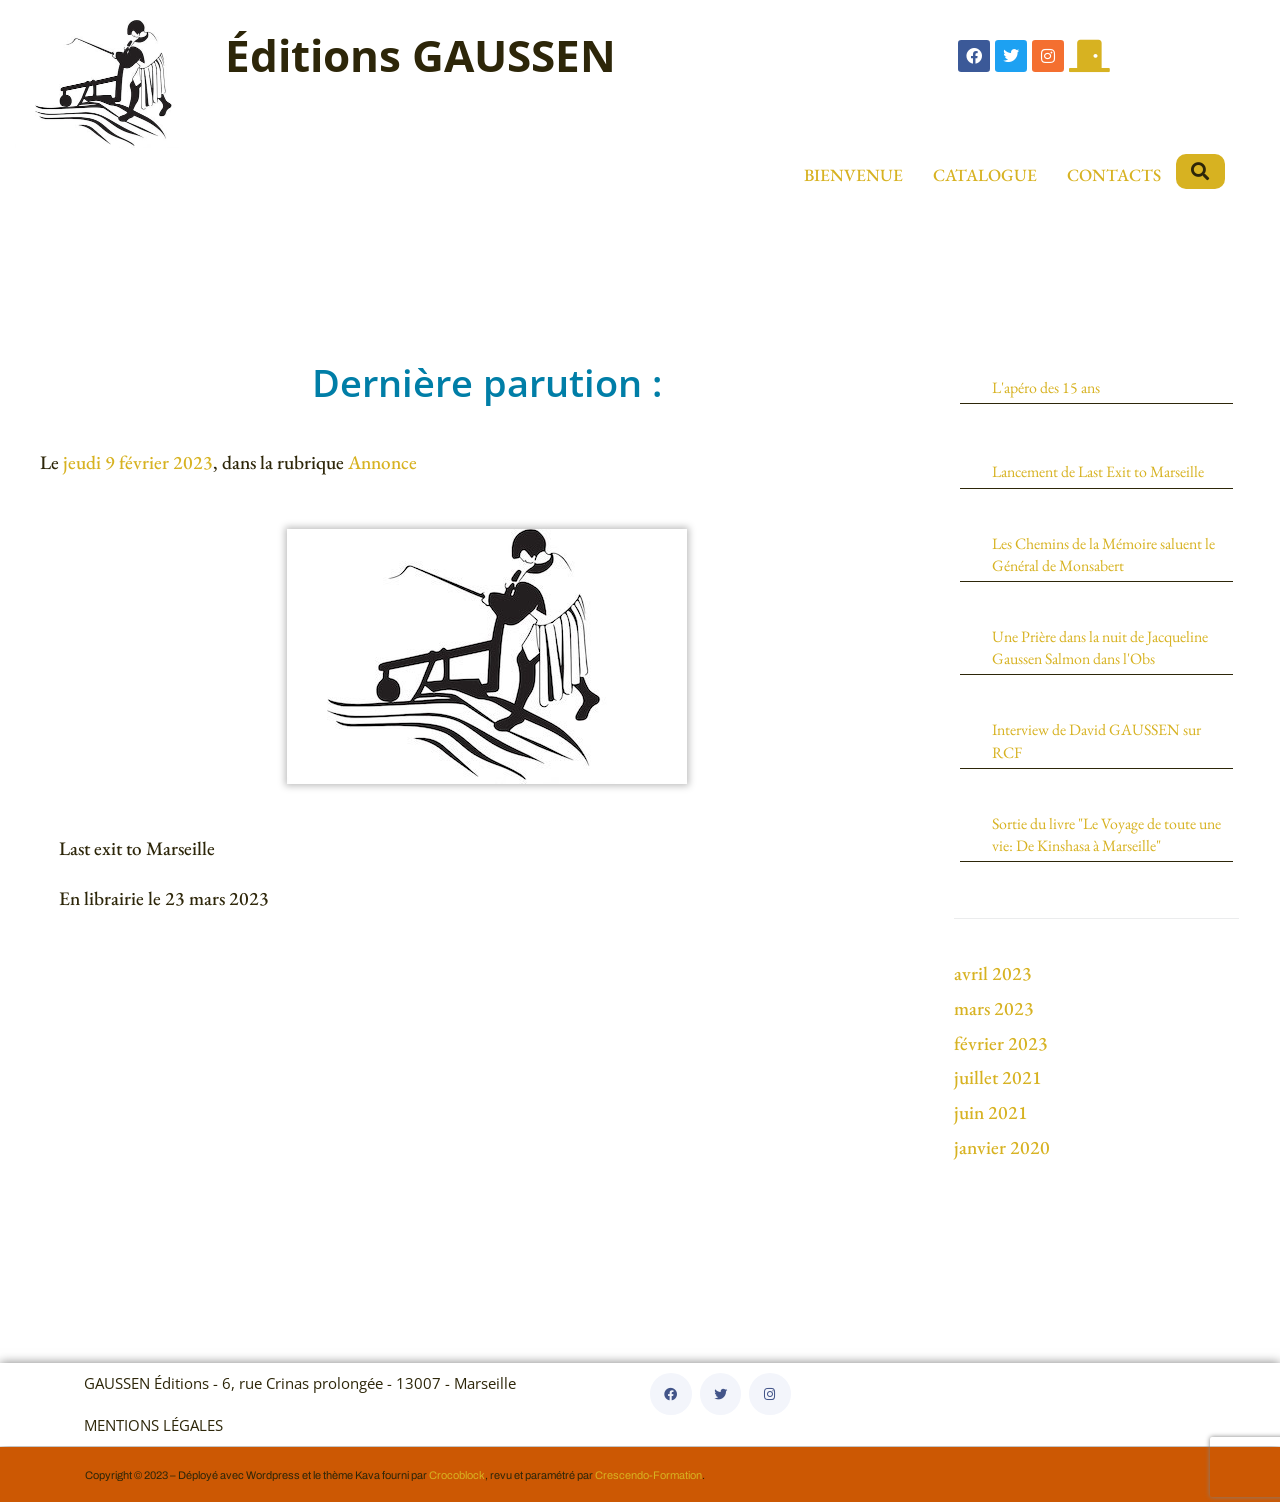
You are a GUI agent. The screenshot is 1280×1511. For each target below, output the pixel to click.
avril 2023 (993, 982)
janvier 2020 (1002, 1156)
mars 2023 (994, 1017)
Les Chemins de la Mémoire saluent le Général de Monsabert (1106, 556)
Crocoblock (457, 1484)
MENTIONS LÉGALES (153, 1434)
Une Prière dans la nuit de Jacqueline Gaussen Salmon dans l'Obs (1110, 651)
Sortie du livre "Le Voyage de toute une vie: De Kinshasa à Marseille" (1101, 843)
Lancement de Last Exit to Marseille (1106, 471)
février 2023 (1001, 1052)
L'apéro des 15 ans (1050, 387)
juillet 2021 (998, 1086)
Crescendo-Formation (648, 1484)
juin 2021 (991, 1121)
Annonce (382, 462)
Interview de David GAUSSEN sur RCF (1103, 747)
